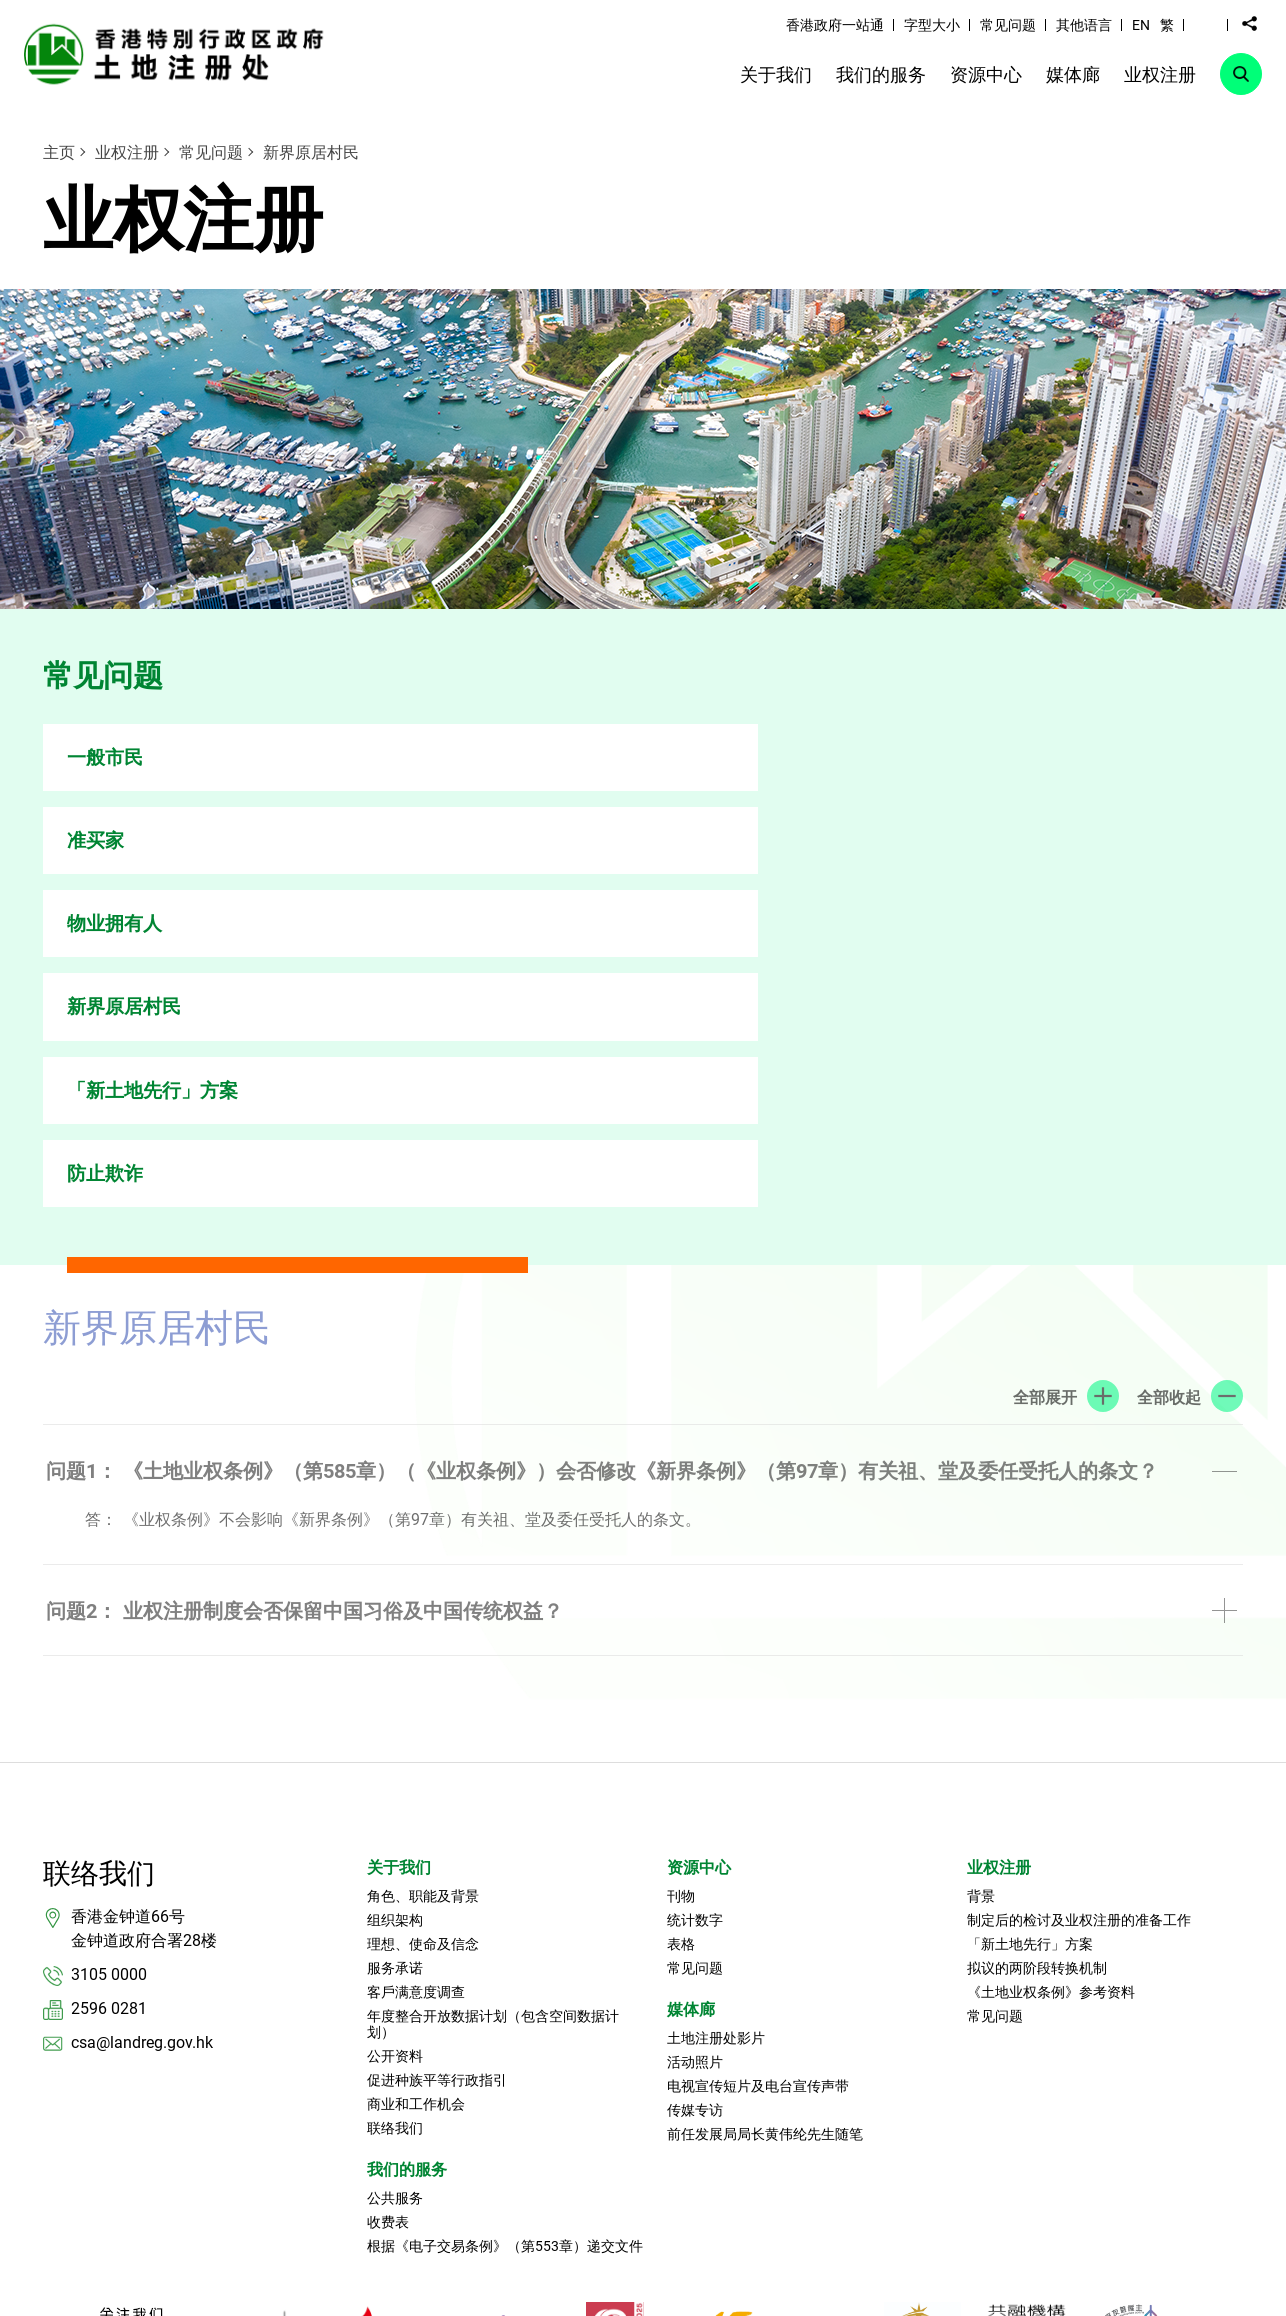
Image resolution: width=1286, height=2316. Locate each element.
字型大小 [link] (932, 25)
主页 (59, 152)
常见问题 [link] (1008, 25)
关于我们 (399, 1543)
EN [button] (1141, 25)
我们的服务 (407, 1845)
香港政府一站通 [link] (835, 25)
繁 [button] (1167, 25)
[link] (179, 53)
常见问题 (211, 152)
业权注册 (127, 152)
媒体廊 (691, 1685)
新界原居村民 (311, 152)
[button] (1206, 24)
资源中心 (699, 1543)
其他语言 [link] (1084, 25)
